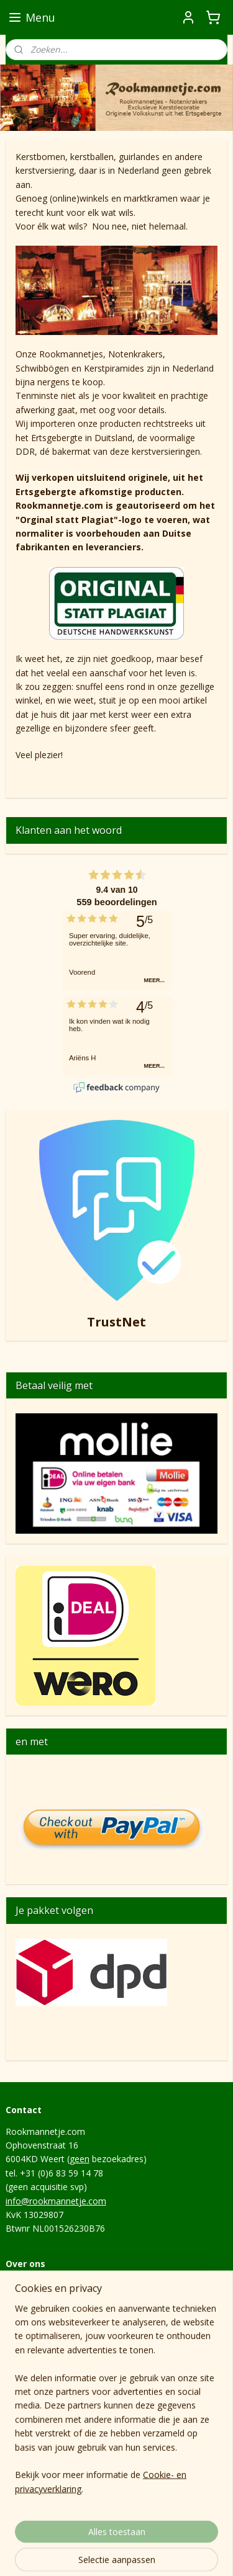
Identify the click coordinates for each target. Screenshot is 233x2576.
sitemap (81, 2533)
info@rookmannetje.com (56, 2201)
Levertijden (28, 2354)
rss (107, 2533)
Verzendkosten (35, 2340)
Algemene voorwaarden (54, 2299)
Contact (21, 2285)
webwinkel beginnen (155, 2533)
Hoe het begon (36, 2368)
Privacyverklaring (39, 2326)
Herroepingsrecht (40, 2313)
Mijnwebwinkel (121, 2553)
